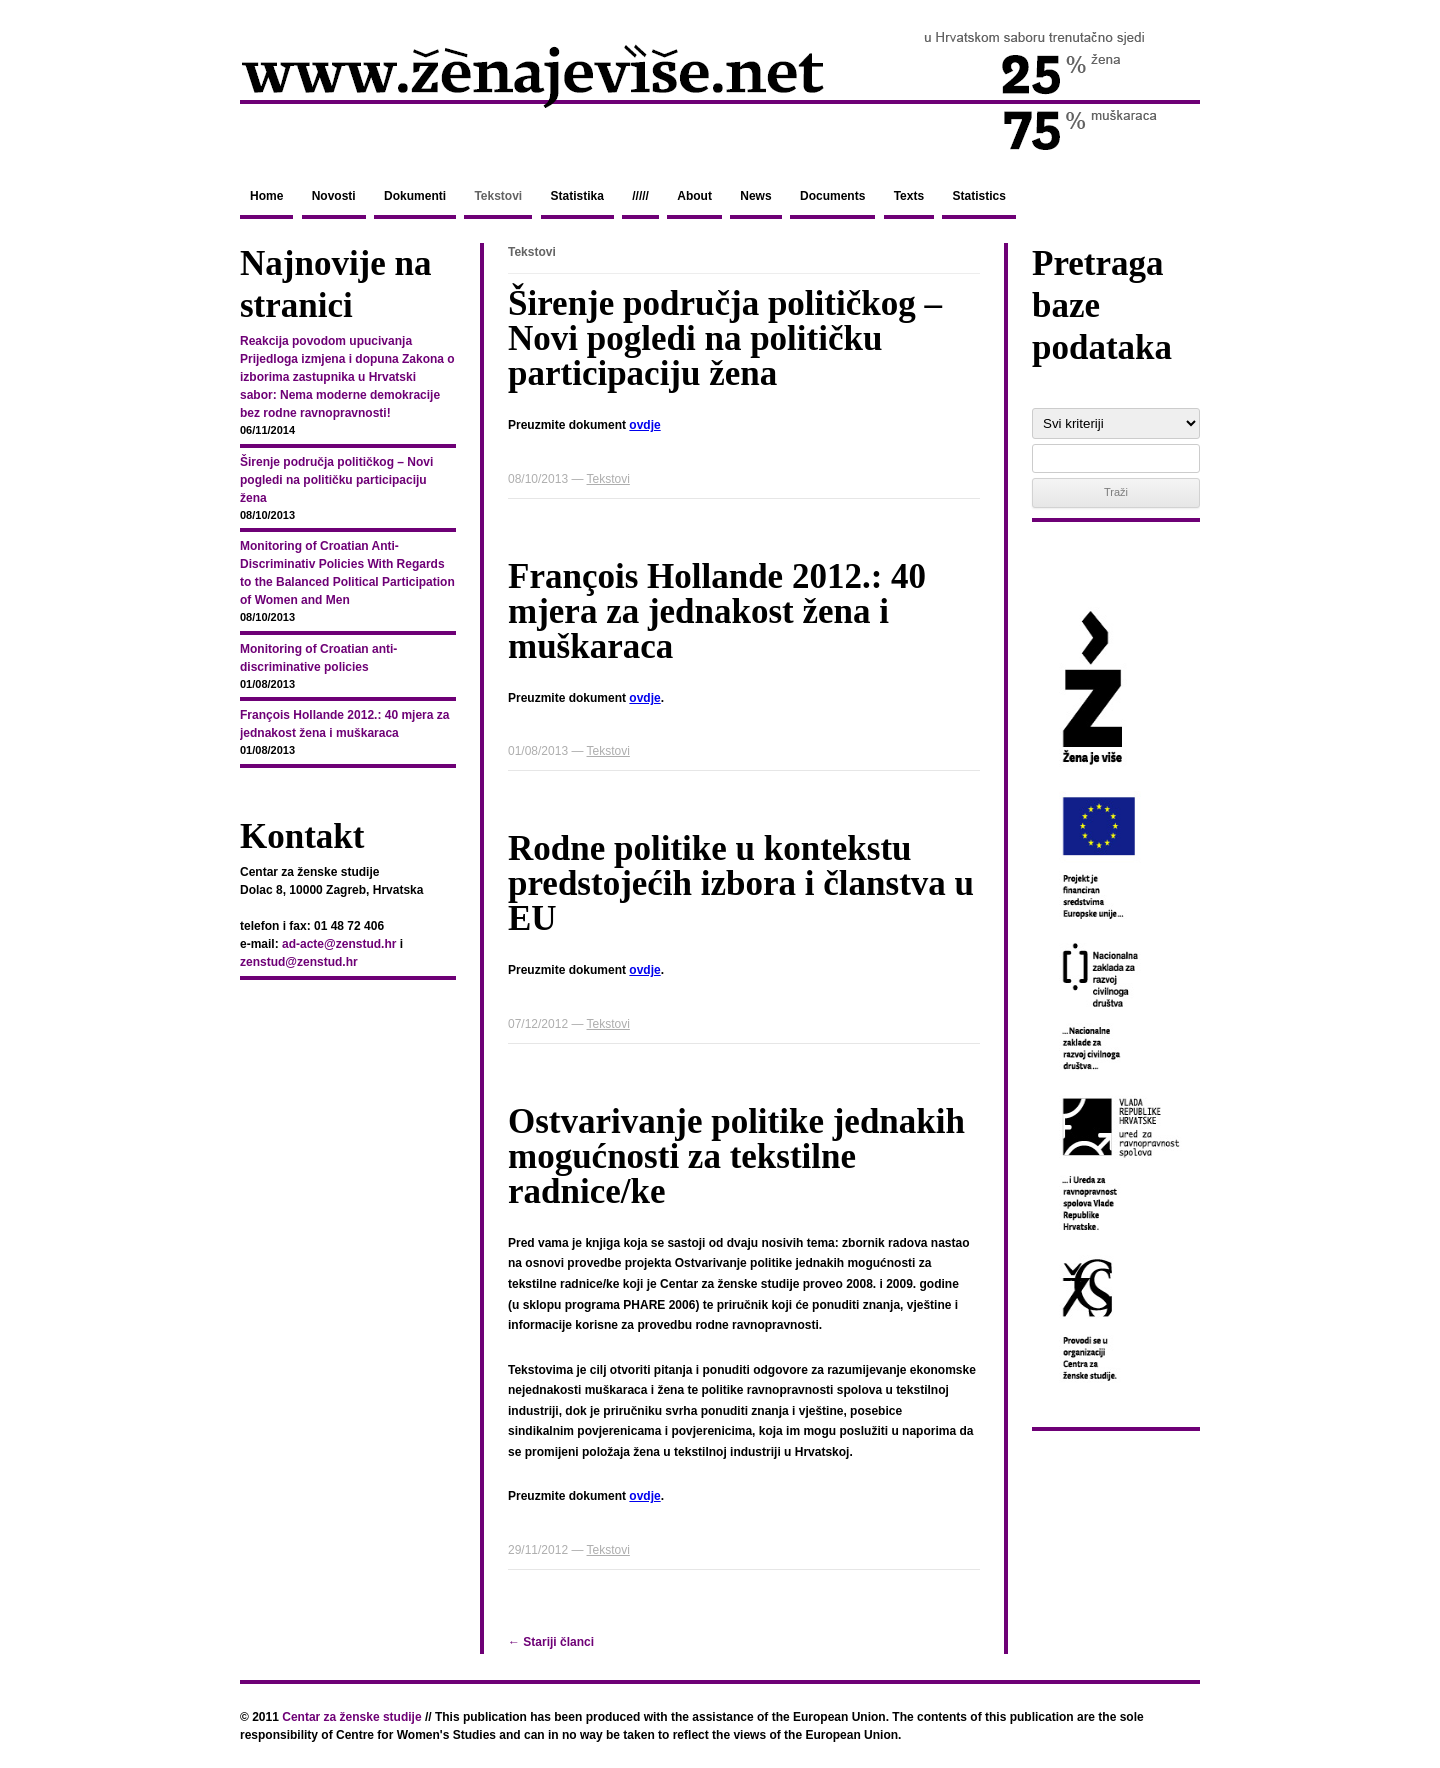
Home (266, 196)
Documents (832, 196)
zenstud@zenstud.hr (299, 962)
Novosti (334, 196)
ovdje (644, 425)
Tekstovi (498, 196)
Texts (909, 196)
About (694, 196)
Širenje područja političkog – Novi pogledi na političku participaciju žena (725, 338)
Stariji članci (551, 1642)
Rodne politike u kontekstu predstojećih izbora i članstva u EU (741, 883)
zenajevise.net (720, 89)
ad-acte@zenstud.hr (339, 944)
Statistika (577, 196)
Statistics (978, 196)
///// (640, 196)
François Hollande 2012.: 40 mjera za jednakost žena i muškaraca (717, 611)
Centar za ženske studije (351, 1717)
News (755, 196)
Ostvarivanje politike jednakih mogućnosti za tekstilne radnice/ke (736, 1156)
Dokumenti (415, 196)
